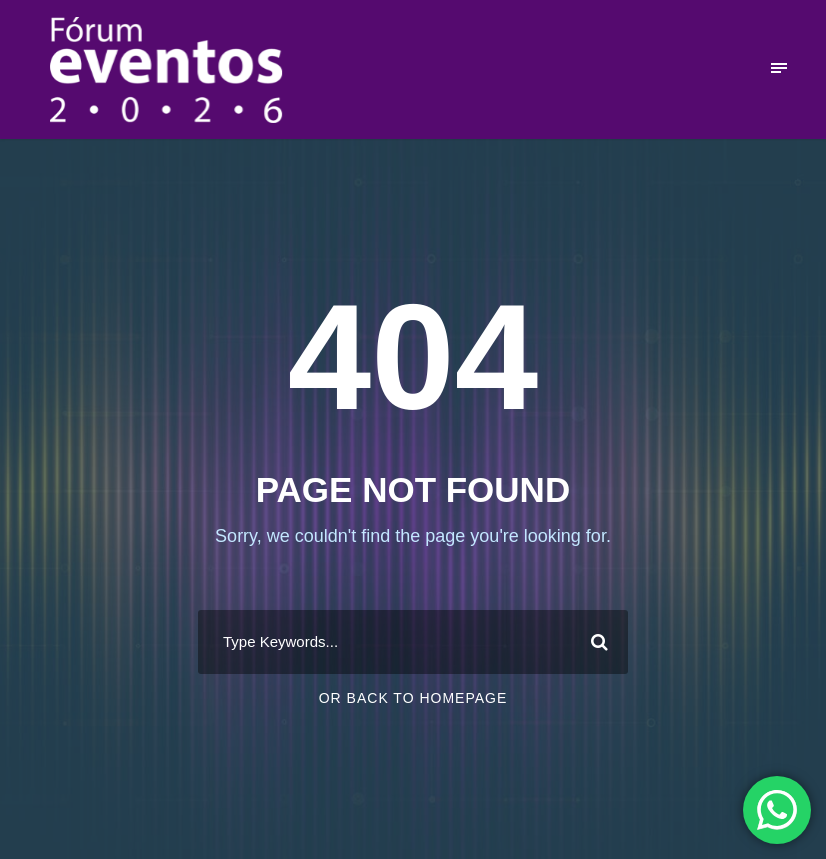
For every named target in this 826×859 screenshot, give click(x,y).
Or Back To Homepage (413, 698)
